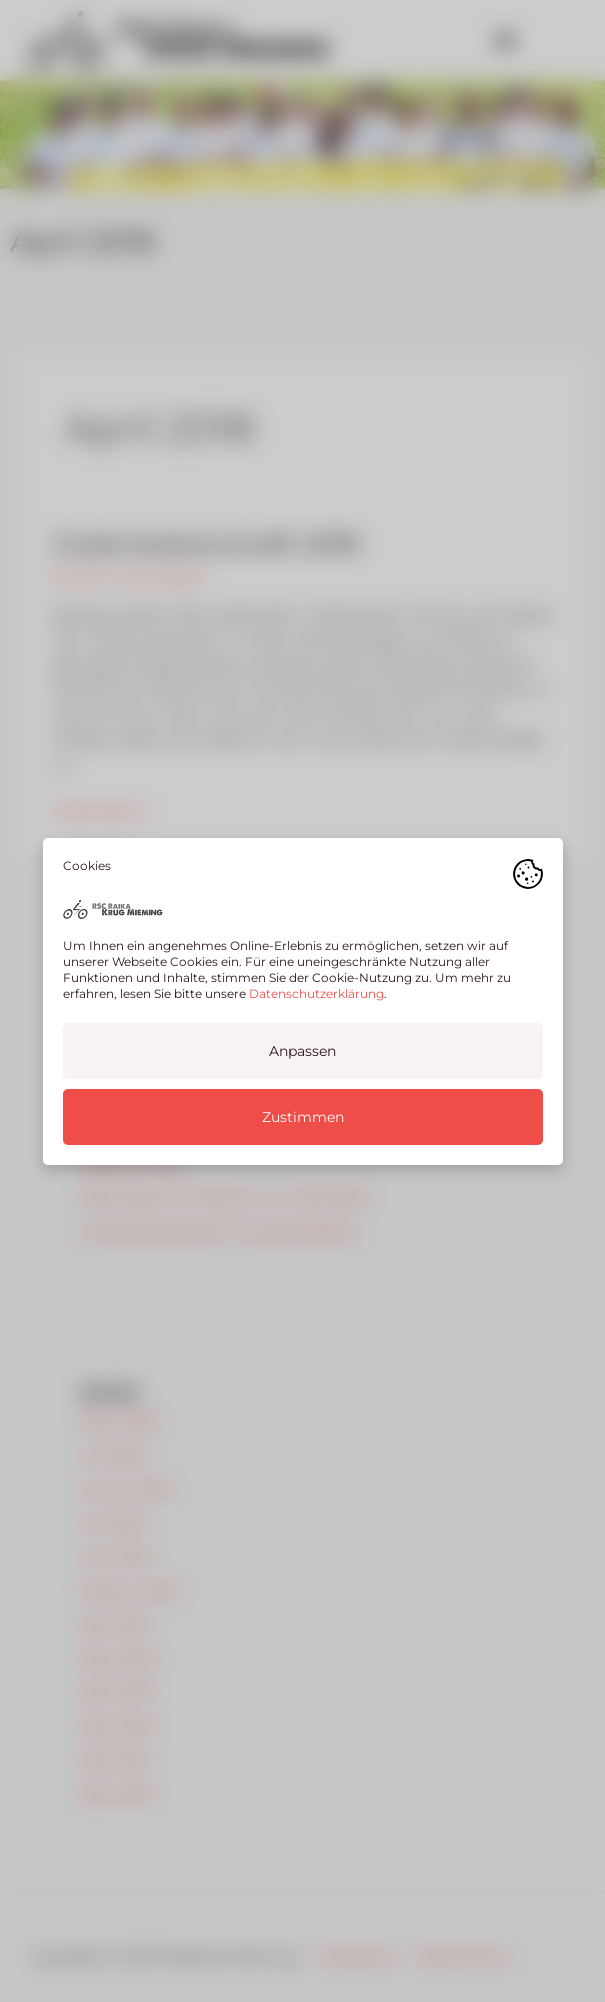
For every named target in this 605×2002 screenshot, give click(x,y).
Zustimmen (303, 1116)
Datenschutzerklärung (316, 992)
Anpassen (302, 1050)
